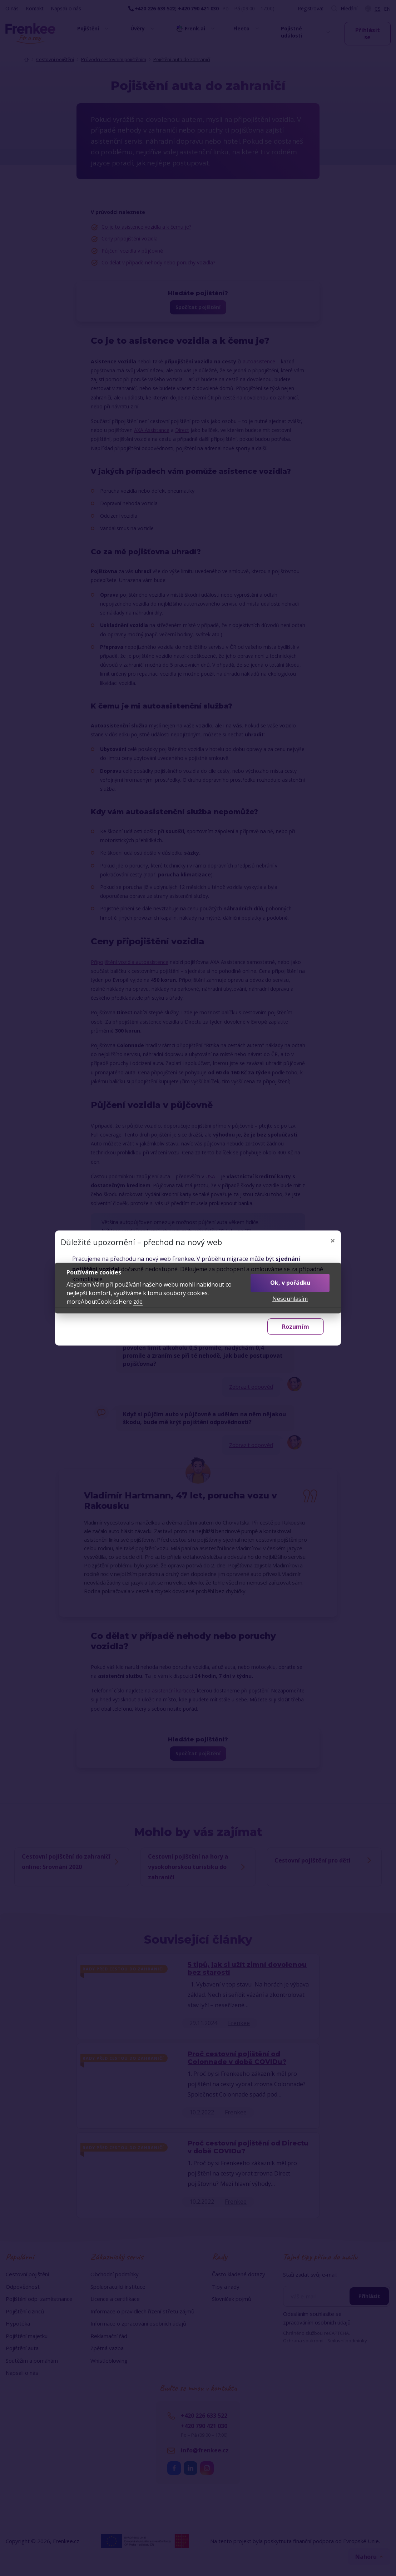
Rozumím (295, 1327)
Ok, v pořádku (290, 1283)
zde (138, 1302)
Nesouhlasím (290, 1299)
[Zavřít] (333, 1240)
